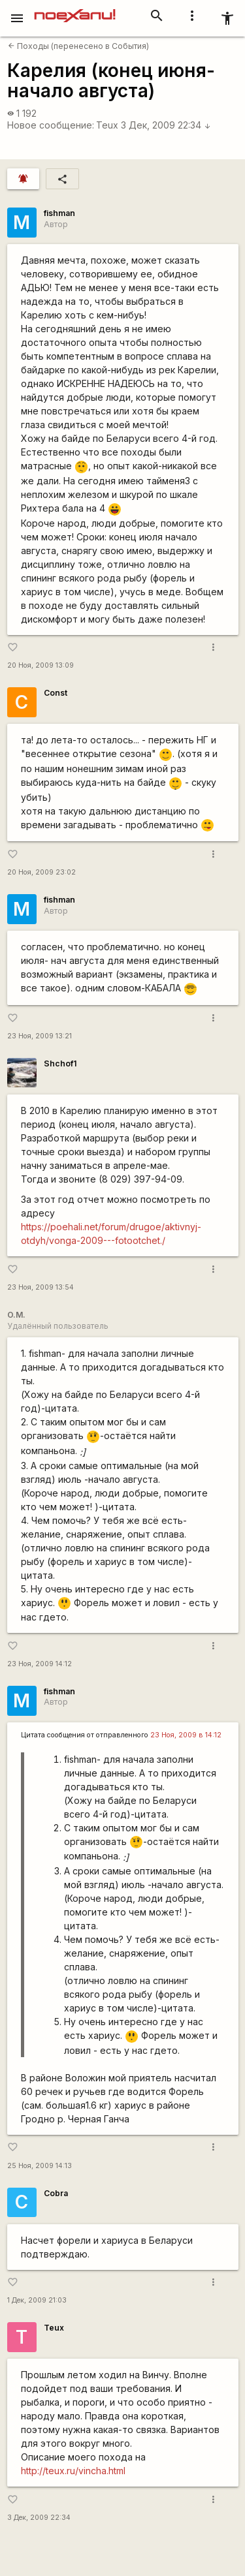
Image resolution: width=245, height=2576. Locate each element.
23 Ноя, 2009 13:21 (39, 1036)
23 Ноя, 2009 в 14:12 (185, 1735)
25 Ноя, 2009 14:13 (39, 2166)
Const (55, 693)
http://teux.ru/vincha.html (73, 2470)
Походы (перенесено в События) (78, 46)
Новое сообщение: (50, 125)
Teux (107, 125)
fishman (59, 213)
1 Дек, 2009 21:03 (37, 2300)
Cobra (56, 2193)
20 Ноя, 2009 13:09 (40, 665)
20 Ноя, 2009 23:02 (41, 872)
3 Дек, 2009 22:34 (166, 125)
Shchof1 (60, 1063)
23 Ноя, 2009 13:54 (40, 1287)
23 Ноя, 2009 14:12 (39, 1664)
